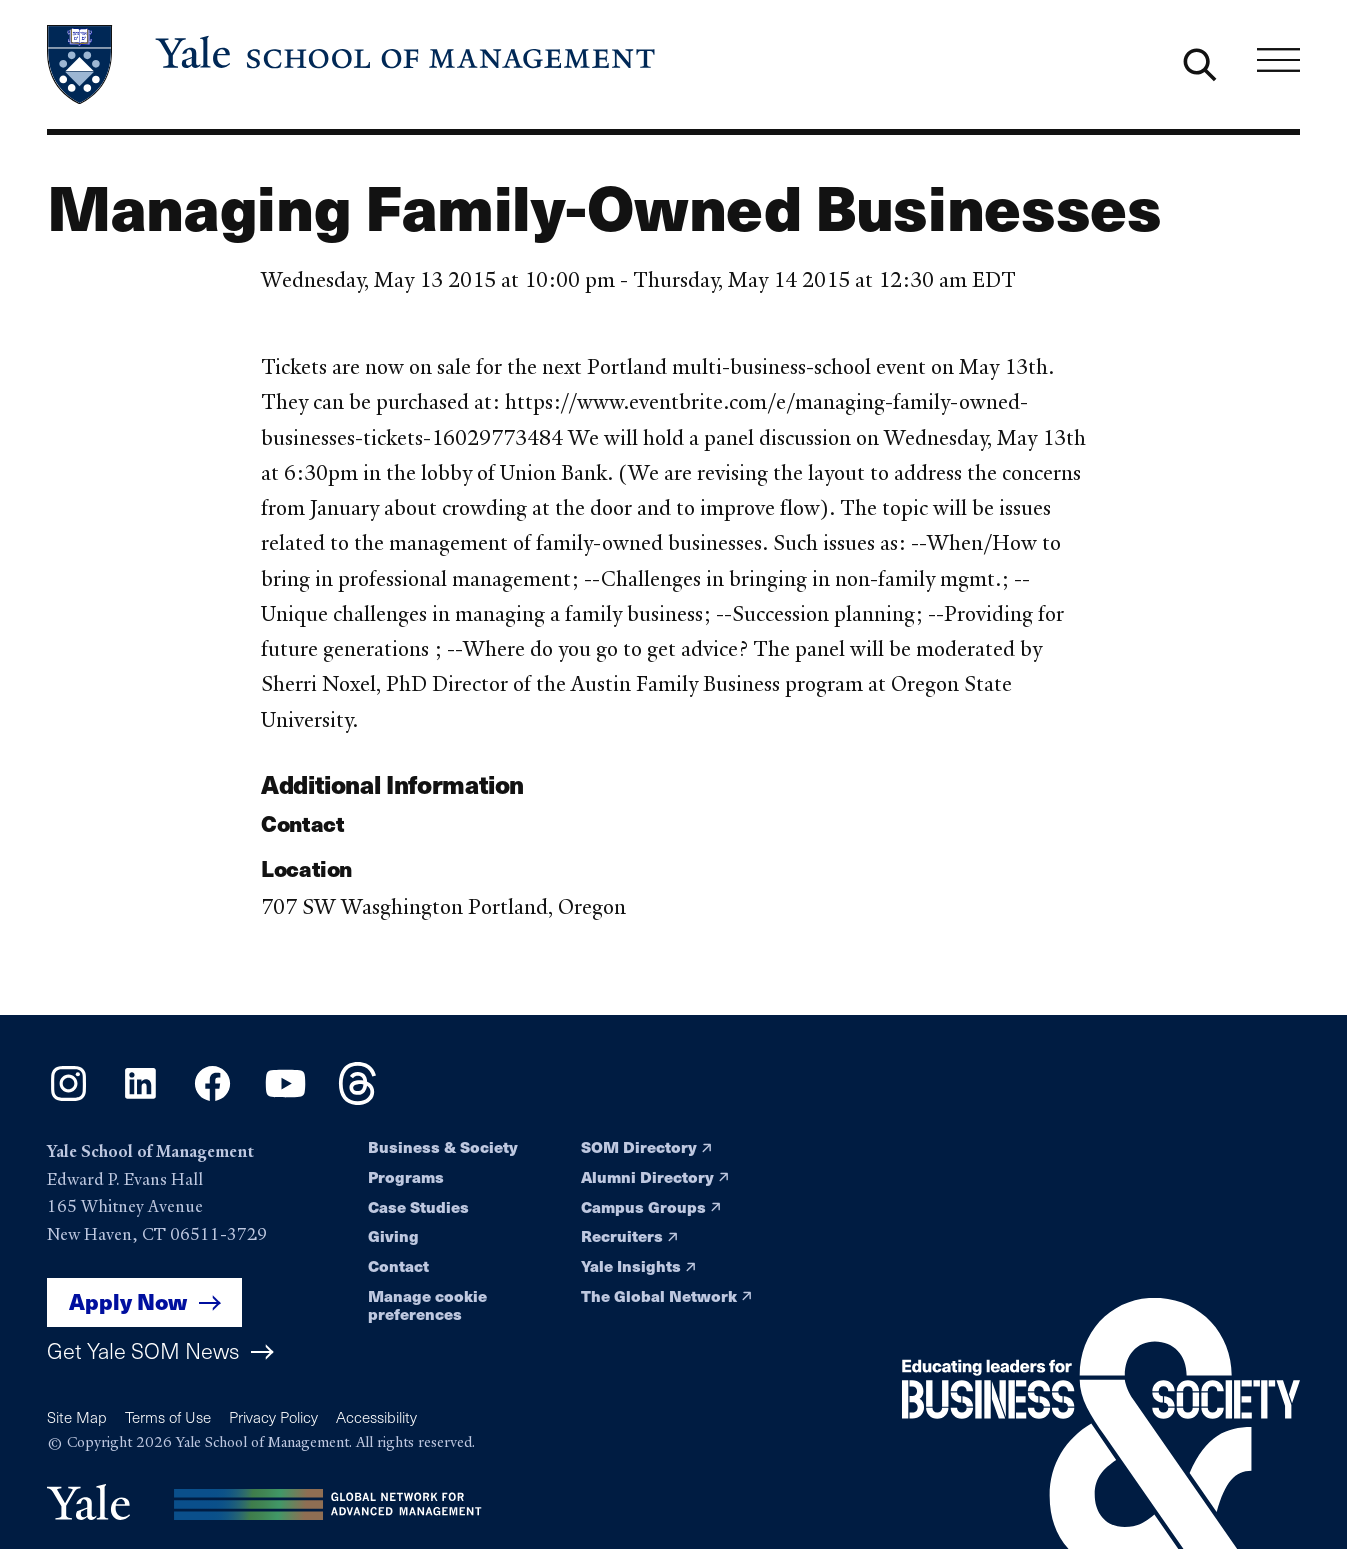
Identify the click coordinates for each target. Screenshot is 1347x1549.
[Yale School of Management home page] (353, 65)
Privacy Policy (273, 1417)
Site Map (77, 1417)
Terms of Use (168, 1417)
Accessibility (376, 1417)
